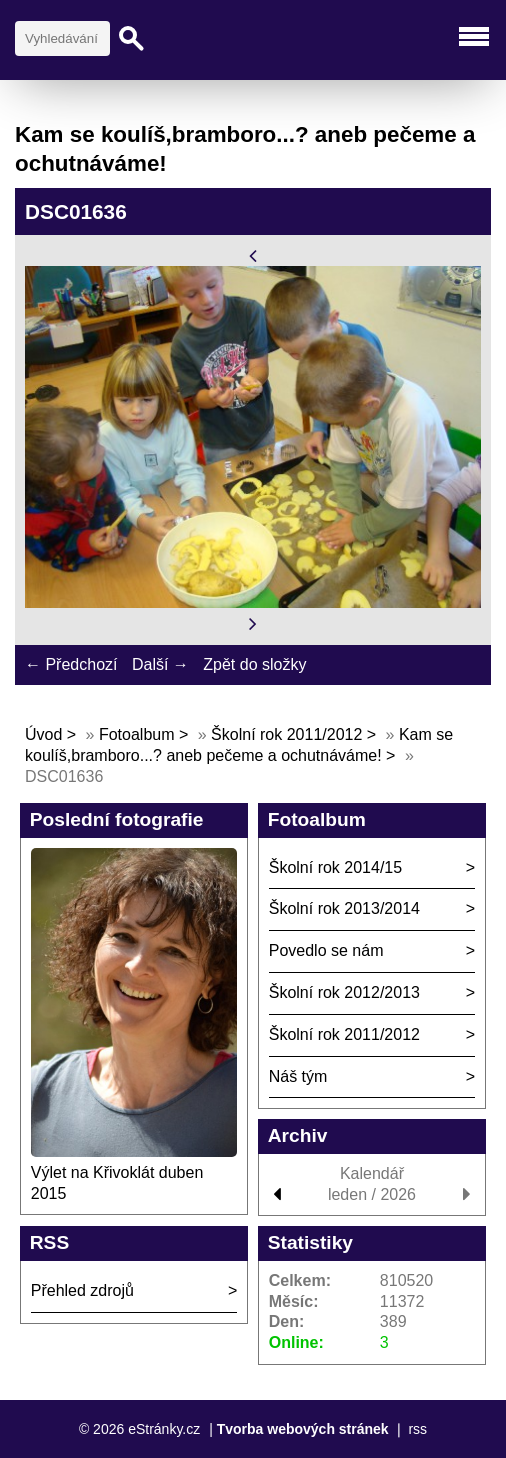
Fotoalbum (137, 734)
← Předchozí (71, 664)
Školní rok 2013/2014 (344, 908)
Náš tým (298, 1076)
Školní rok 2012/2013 (344, 992)
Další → (160, 664)
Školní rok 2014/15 (335, 867)
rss (417, 1429)
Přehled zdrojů (82, 1290)
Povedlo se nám (326, 950)
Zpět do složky (254, 664)
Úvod (43, 734)
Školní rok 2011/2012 (286, 734)
